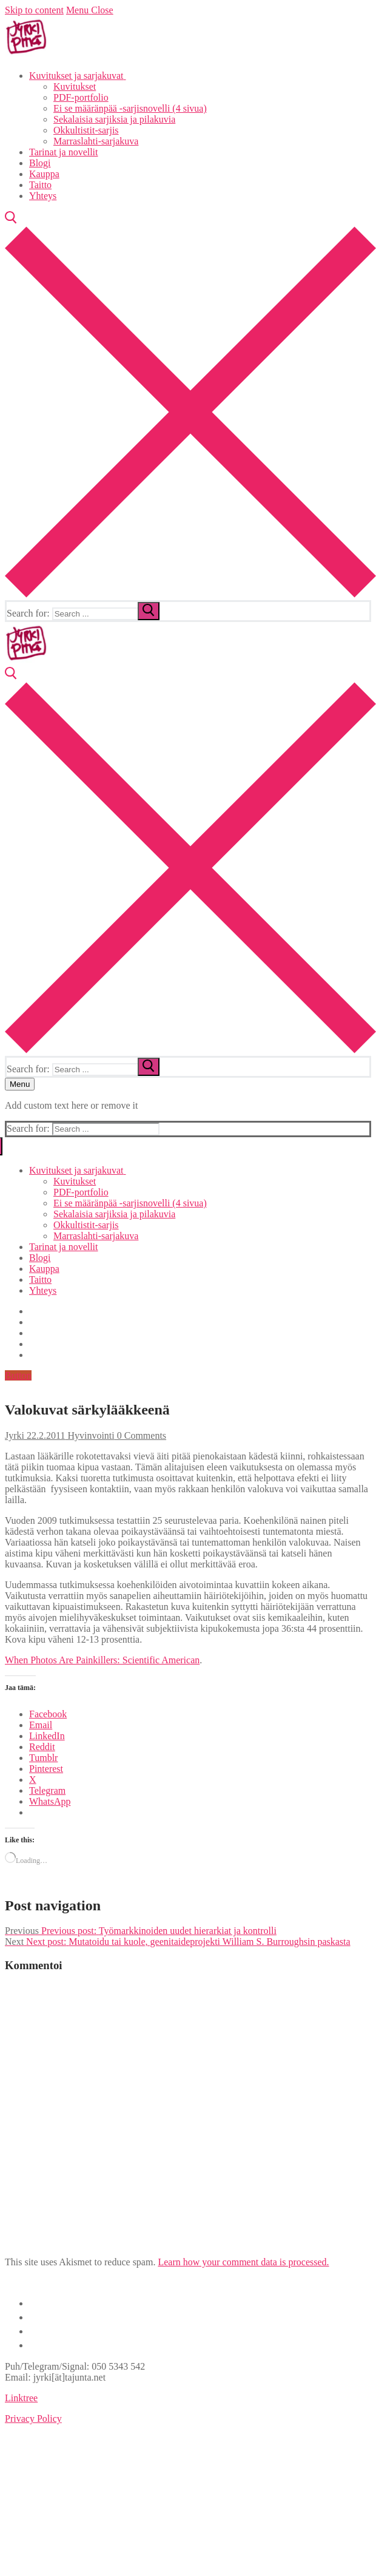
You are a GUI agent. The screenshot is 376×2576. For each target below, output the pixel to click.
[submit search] (148, 611)
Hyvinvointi (89, 1435)
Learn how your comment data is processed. (243, 2262)
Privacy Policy (33, 2418)
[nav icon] (20, 1084)
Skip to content (34, 10)
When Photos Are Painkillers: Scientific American (102, 1660)
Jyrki (14, 1435)
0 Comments (140, 1435)
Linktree (21, 2398)
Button (18, 1375)
